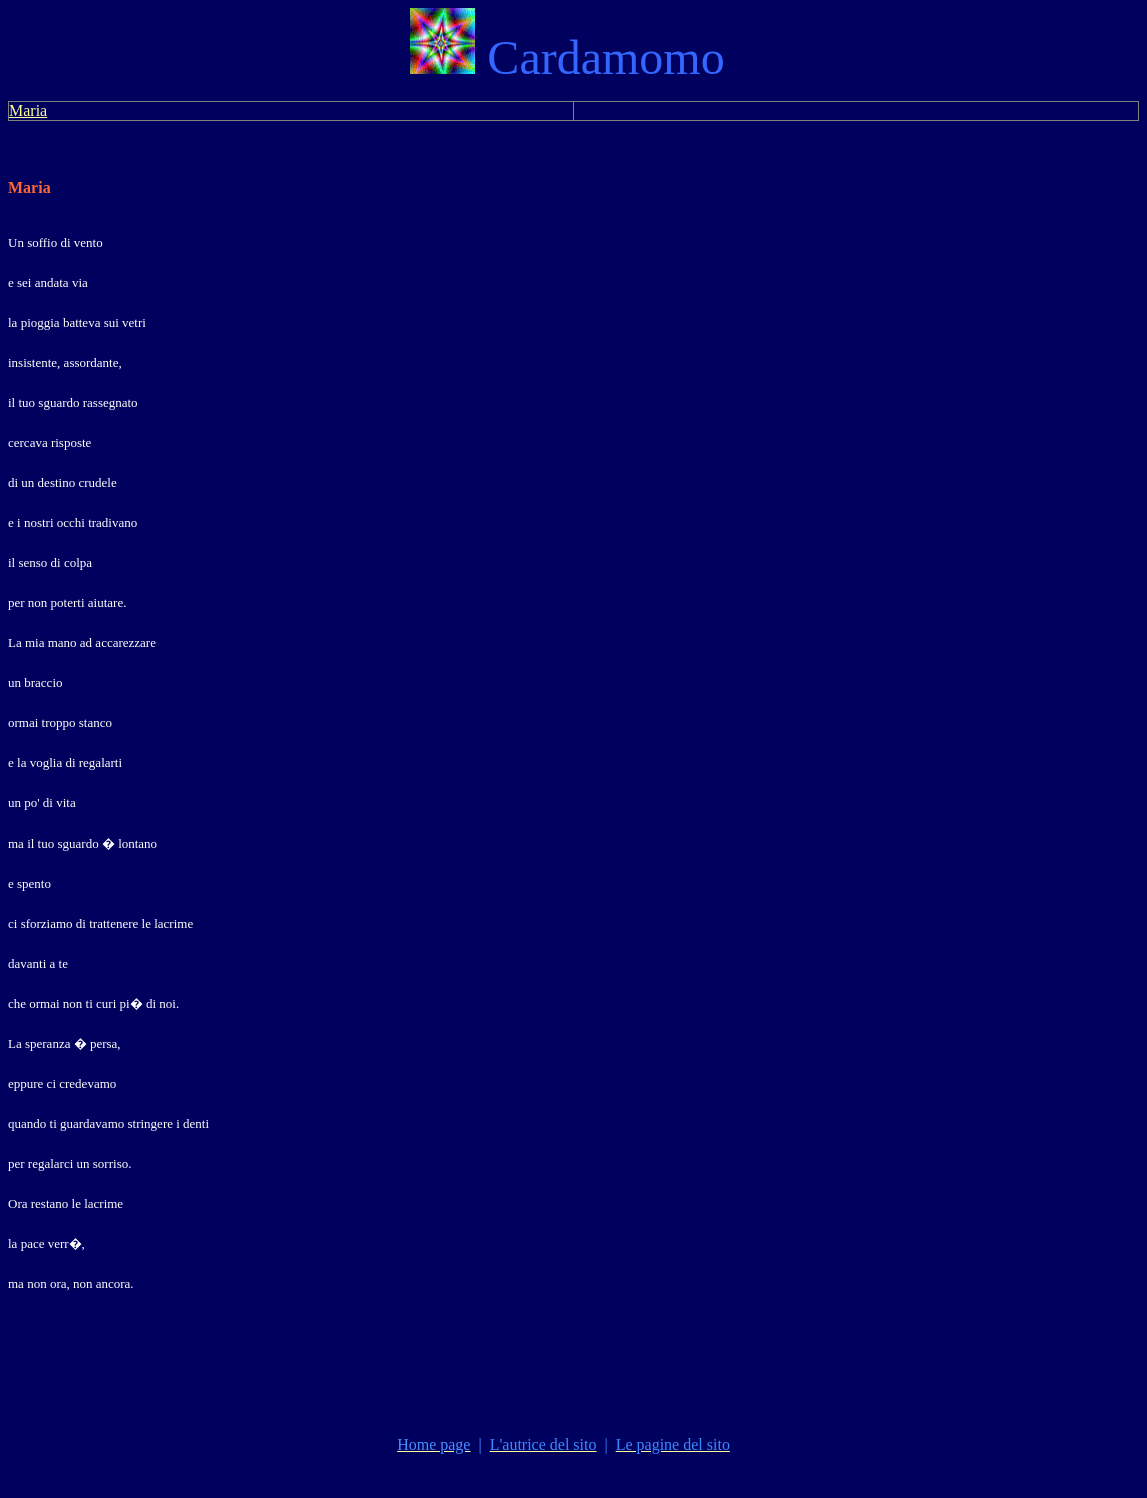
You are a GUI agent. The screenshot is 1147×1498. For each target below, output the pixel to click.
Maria (28, 110)
